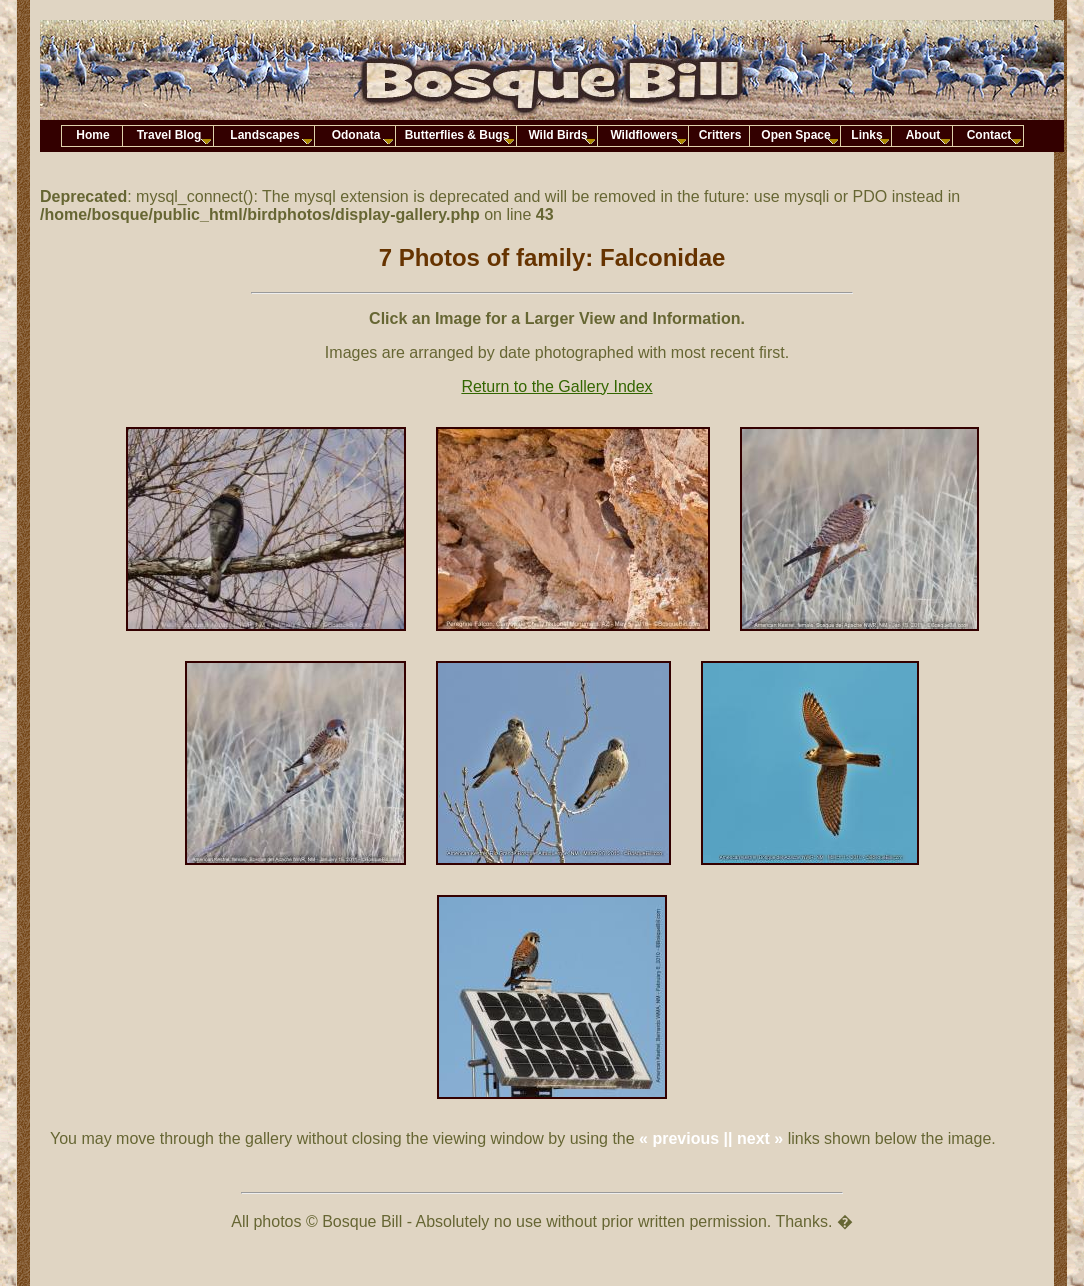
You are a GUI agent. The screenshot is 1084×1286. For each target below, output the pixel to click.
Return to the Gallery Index (556, 386)
